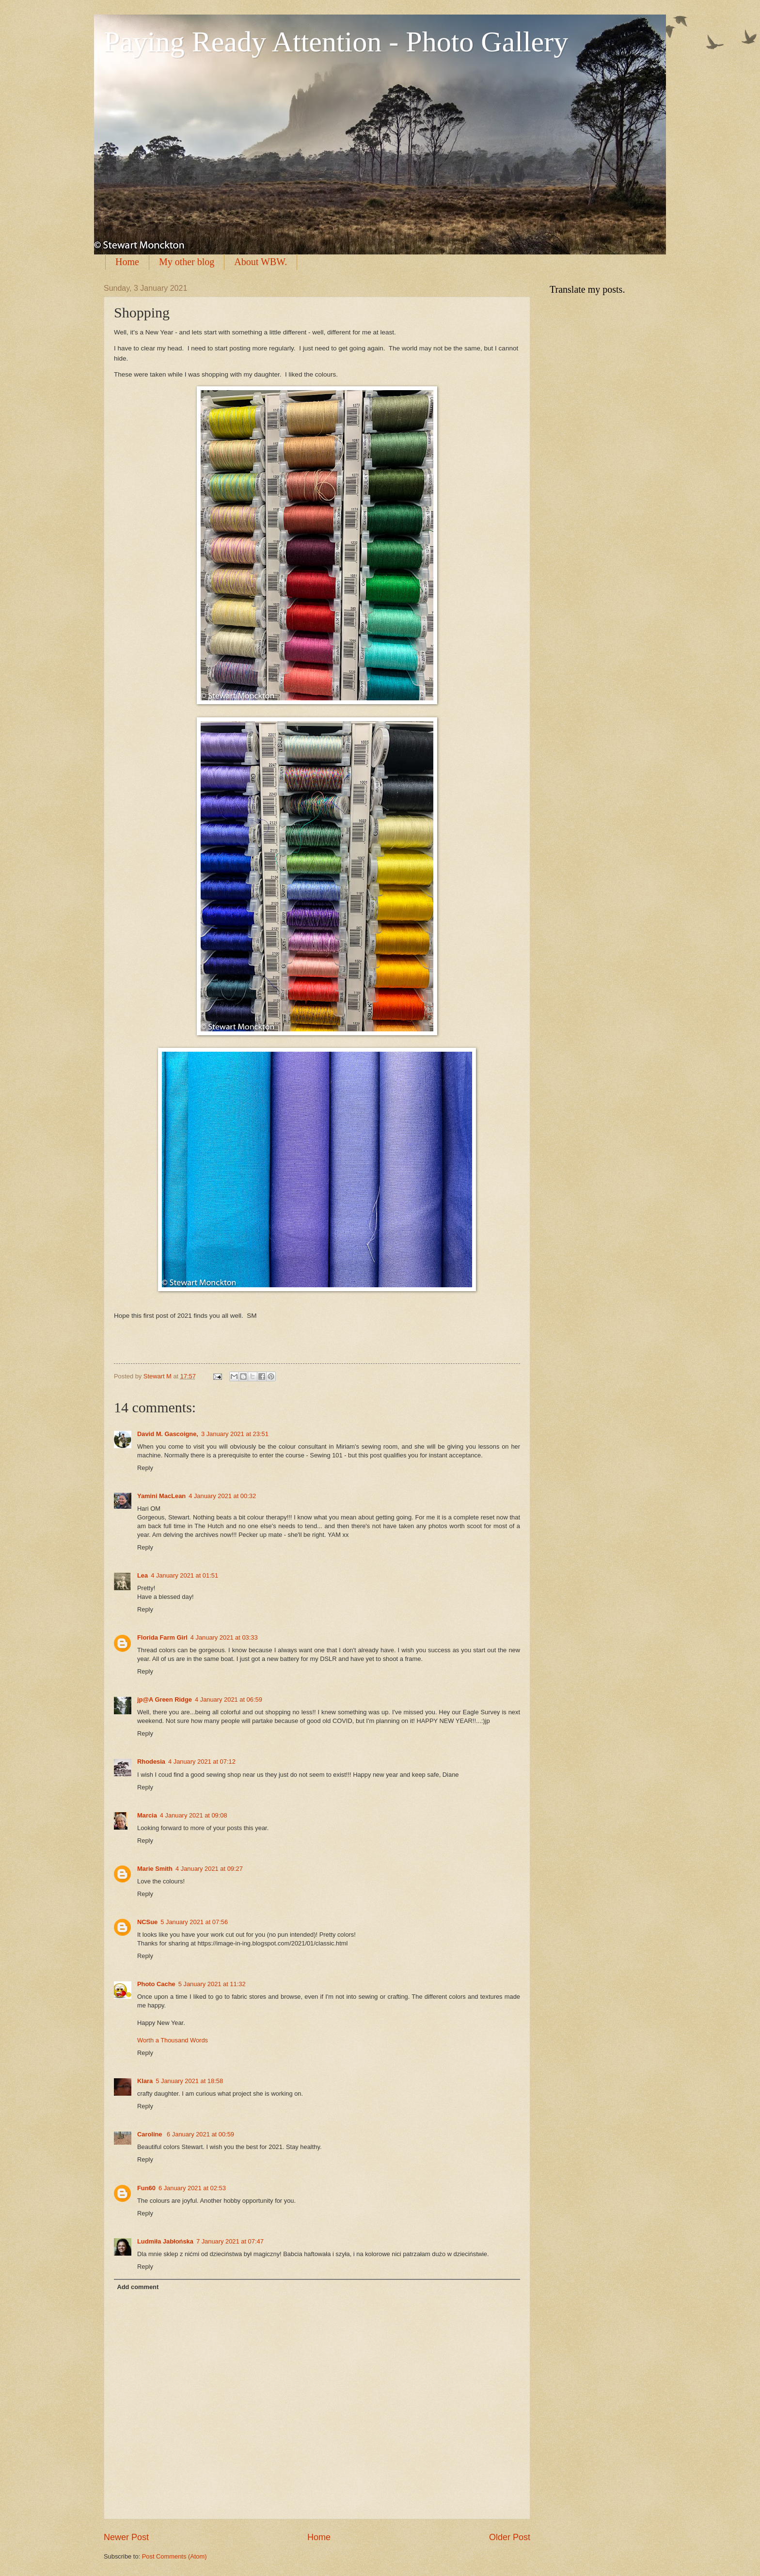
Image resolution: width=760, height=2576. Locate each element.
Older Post (509, 2537)
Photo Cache (156, 1984)
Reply (145, 1467)
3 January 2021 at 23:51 (235, 1434)
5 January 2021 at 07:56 (194, 1922)
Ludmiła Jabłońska (165, 2241)
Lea (142, 1575)
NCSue (147, 1922)
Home (127, 261)
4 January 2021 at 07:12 (202, 1761)
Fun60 (146, 2188)
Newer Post (126, 2537)
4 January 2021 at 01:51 (184, 1575)
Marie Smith (155, 1868)
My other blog (186, 261)
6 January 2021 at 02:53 (192, 2188)
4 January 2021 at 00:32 (222, 1496)
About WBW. (260, 261)
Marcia (147, 1815)
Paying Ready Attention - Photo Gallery (336, 42)
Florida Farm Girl (162, 1637)
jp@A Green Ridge (164, 1699)
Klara (145, 2081)
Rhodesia (151, 1761)
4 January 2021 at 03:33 (224, 1637)
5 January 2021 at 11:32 (212, 1984)
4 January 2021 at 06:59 (228, 1699)
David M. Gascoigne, (167, 1434)
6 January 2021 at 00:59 (200, 2134)
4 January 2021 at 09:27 (209, 1868)
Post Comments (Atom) (174, 2556)
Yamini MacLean (161, 1496)
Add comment (137, 2287)
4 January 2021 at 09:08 (193, 1815)
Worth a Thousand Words (172, 2040)
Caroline (150, 2134)
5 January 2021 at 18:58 (189, 2081)
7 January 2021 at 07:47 (230, 2241)
